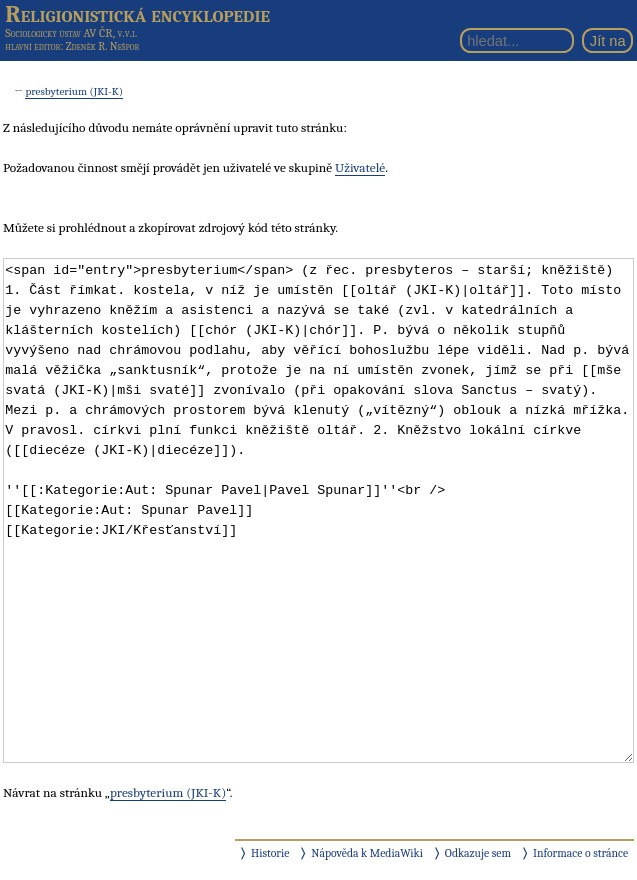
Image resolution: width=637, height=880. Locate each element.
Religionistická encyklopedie (137, 14)
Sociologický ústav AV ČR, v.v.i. (71, 33)
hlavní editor (32, 46)
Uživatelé (360, 167)
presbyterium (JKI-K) (74, 91)
